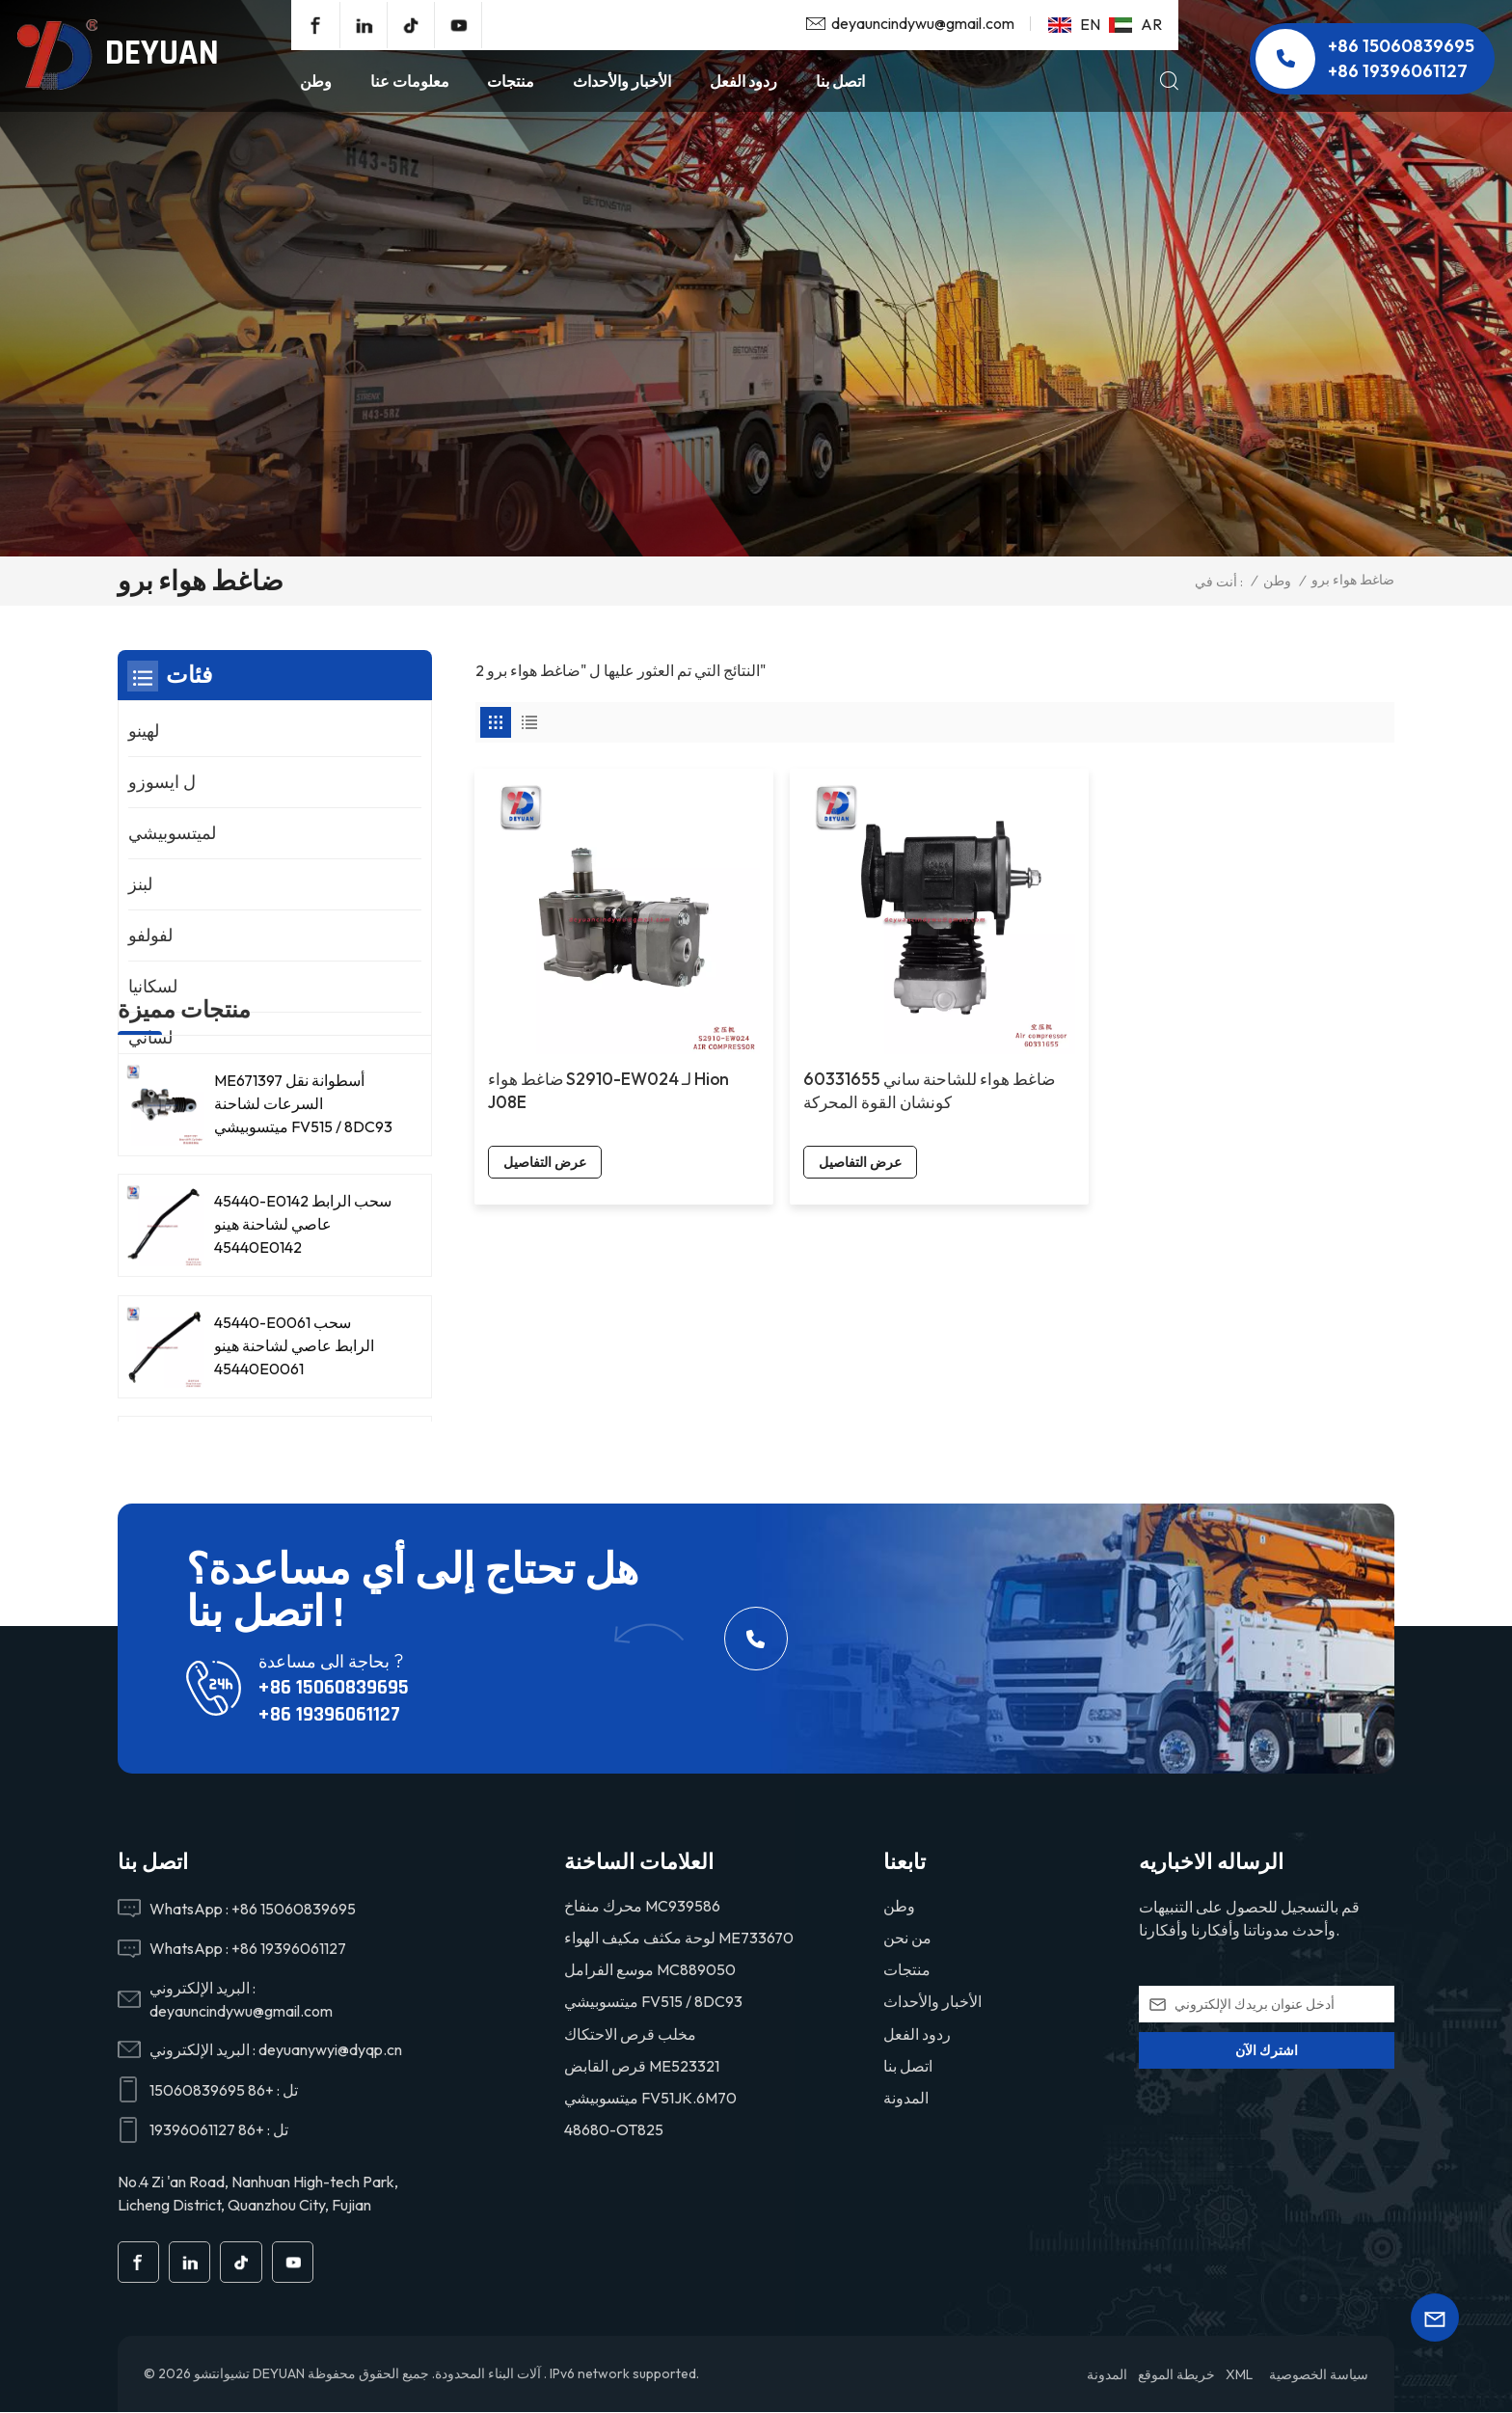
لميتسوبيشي (172, 833)
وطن (316, 81)
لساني (150, 1037)
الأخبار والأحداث (622, 81)
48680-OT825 (613, 2129)
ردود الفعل (743, 81)
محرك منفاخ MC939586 (642, 1905)
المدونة (906, 2097)
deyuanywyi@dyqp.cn (330, 2049)
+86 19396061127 (1398, 71)
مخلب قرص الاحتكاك (630, 2034)
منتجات (510, 81)
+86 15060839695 (1401, 46)
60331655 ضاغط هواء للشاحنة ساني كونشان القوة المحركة (803, 1020)
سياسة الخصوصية (1318, 2375)
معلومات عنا (409, 81)
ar (1135, 24)
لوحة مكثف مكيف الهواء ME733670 (679, 1937)
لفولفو (150, 935)
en (1074, 24)
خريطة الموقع (1176, 2375)
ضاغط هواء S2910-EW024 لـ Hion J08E (567, 1008)
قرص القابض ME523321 (641, 2065)
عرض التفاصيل (545, 1080)
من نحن (907, 1937)
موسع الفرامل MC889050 (650, 1969)
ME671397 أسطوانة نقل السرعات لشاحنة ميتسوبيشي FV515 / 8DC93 (303, 1267)
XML (1239, 2375)
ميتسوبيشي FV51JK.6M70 (650, 2097)
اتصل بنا (840, 81)
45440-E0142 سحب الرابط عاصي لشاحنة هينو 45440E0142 (303, 1388)
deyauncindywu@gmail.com (922, 23)
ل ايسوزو (162, 782)
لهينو (143, 730)
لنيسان (152, 1088)
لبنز (140, 884)
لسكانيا (152, 986)
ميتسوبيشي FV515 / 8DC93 (653, 2001)
